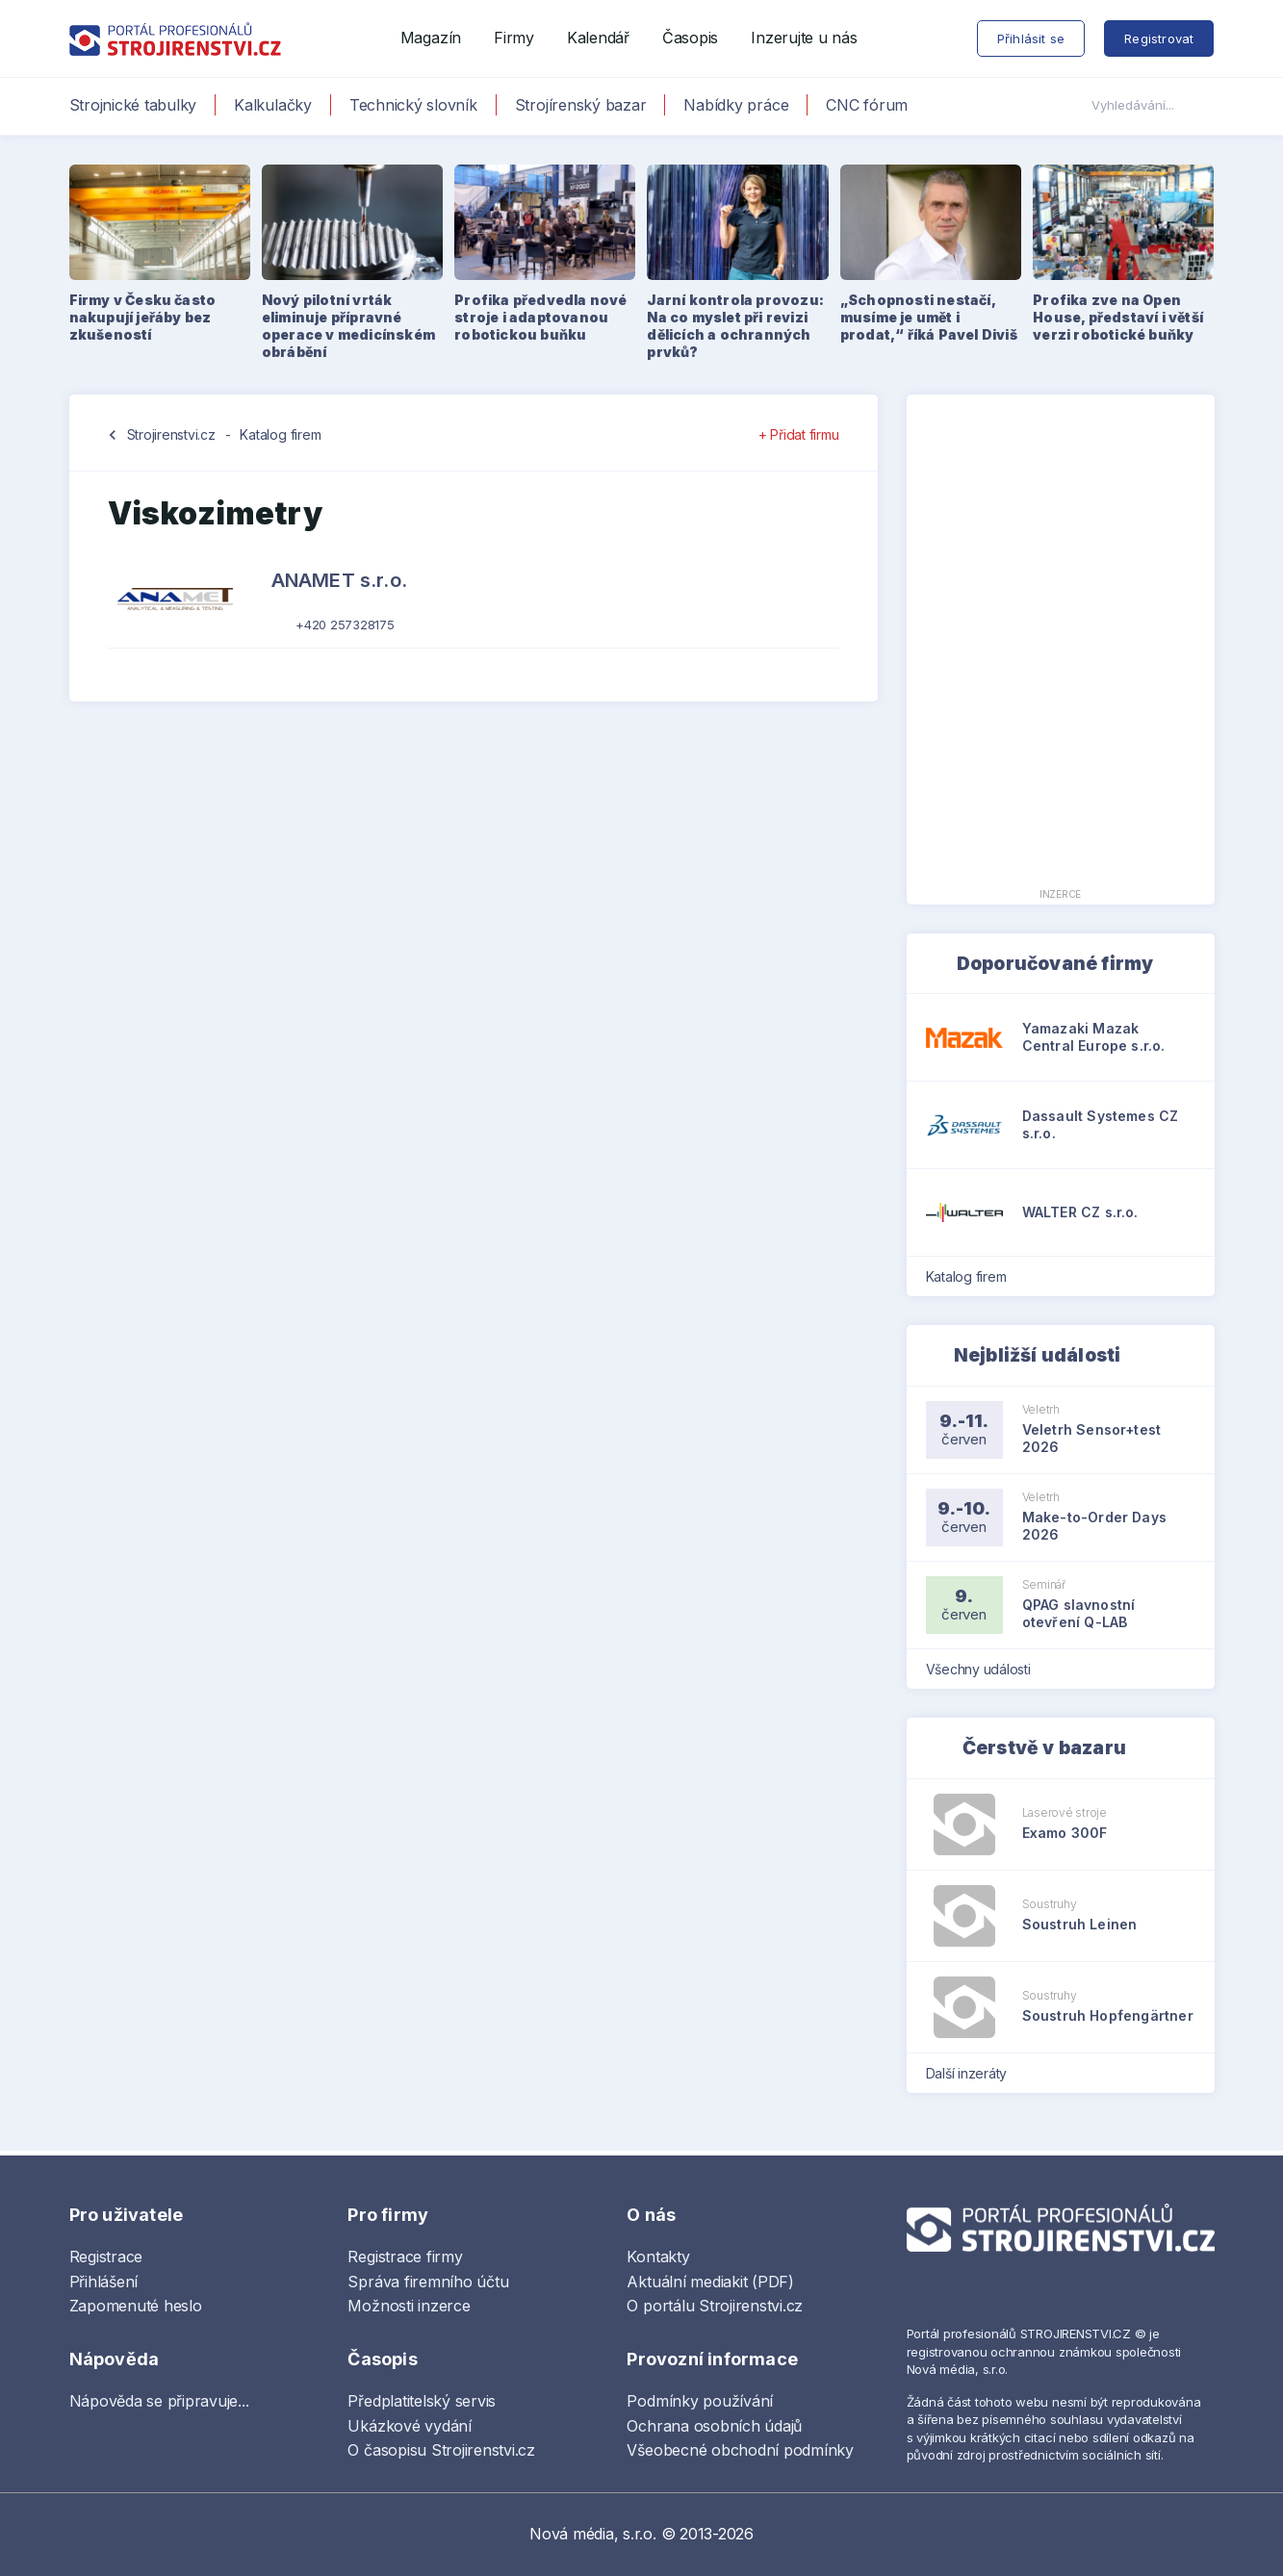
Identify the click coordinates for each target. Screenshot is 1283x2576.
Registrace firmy (404, 2256)
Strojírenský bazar (581, 105)
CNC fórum (867, 105)
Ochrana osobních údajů (714, 2426)
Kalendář (598, 37)
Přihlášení (104, 2281)
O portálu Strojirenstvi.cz (715, 2305)
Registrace (106, 2256)
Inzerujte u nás (804, 37)
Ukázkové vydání (409, 2426)
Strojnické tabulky (133, 105)
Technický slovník (413, 105)
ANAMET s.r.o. (339, 580)
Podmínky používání (700, 2400)
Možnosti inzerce (408, 2305)
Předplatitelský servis (421, 2400)
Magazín (430, 37)
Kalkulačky (273, 105)
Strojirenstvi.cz (171, 434)
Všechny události (984, 1669)
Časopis (690, 37)
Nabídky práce (735, 105)
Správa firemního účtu (427, 2281)
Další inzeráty (972, 2073)
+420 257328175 (345, 624)
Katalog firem (280, 434)
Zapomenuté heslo (135, 2305)
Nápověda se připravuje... (159, 2400)
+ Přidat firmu (798, 434)
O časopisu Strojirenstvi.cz (441, 2450)
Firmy (514, 37)
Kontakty (658, 2256)
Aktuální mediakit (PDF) (710, 2281)
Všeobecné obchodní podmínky (740, 2450)
